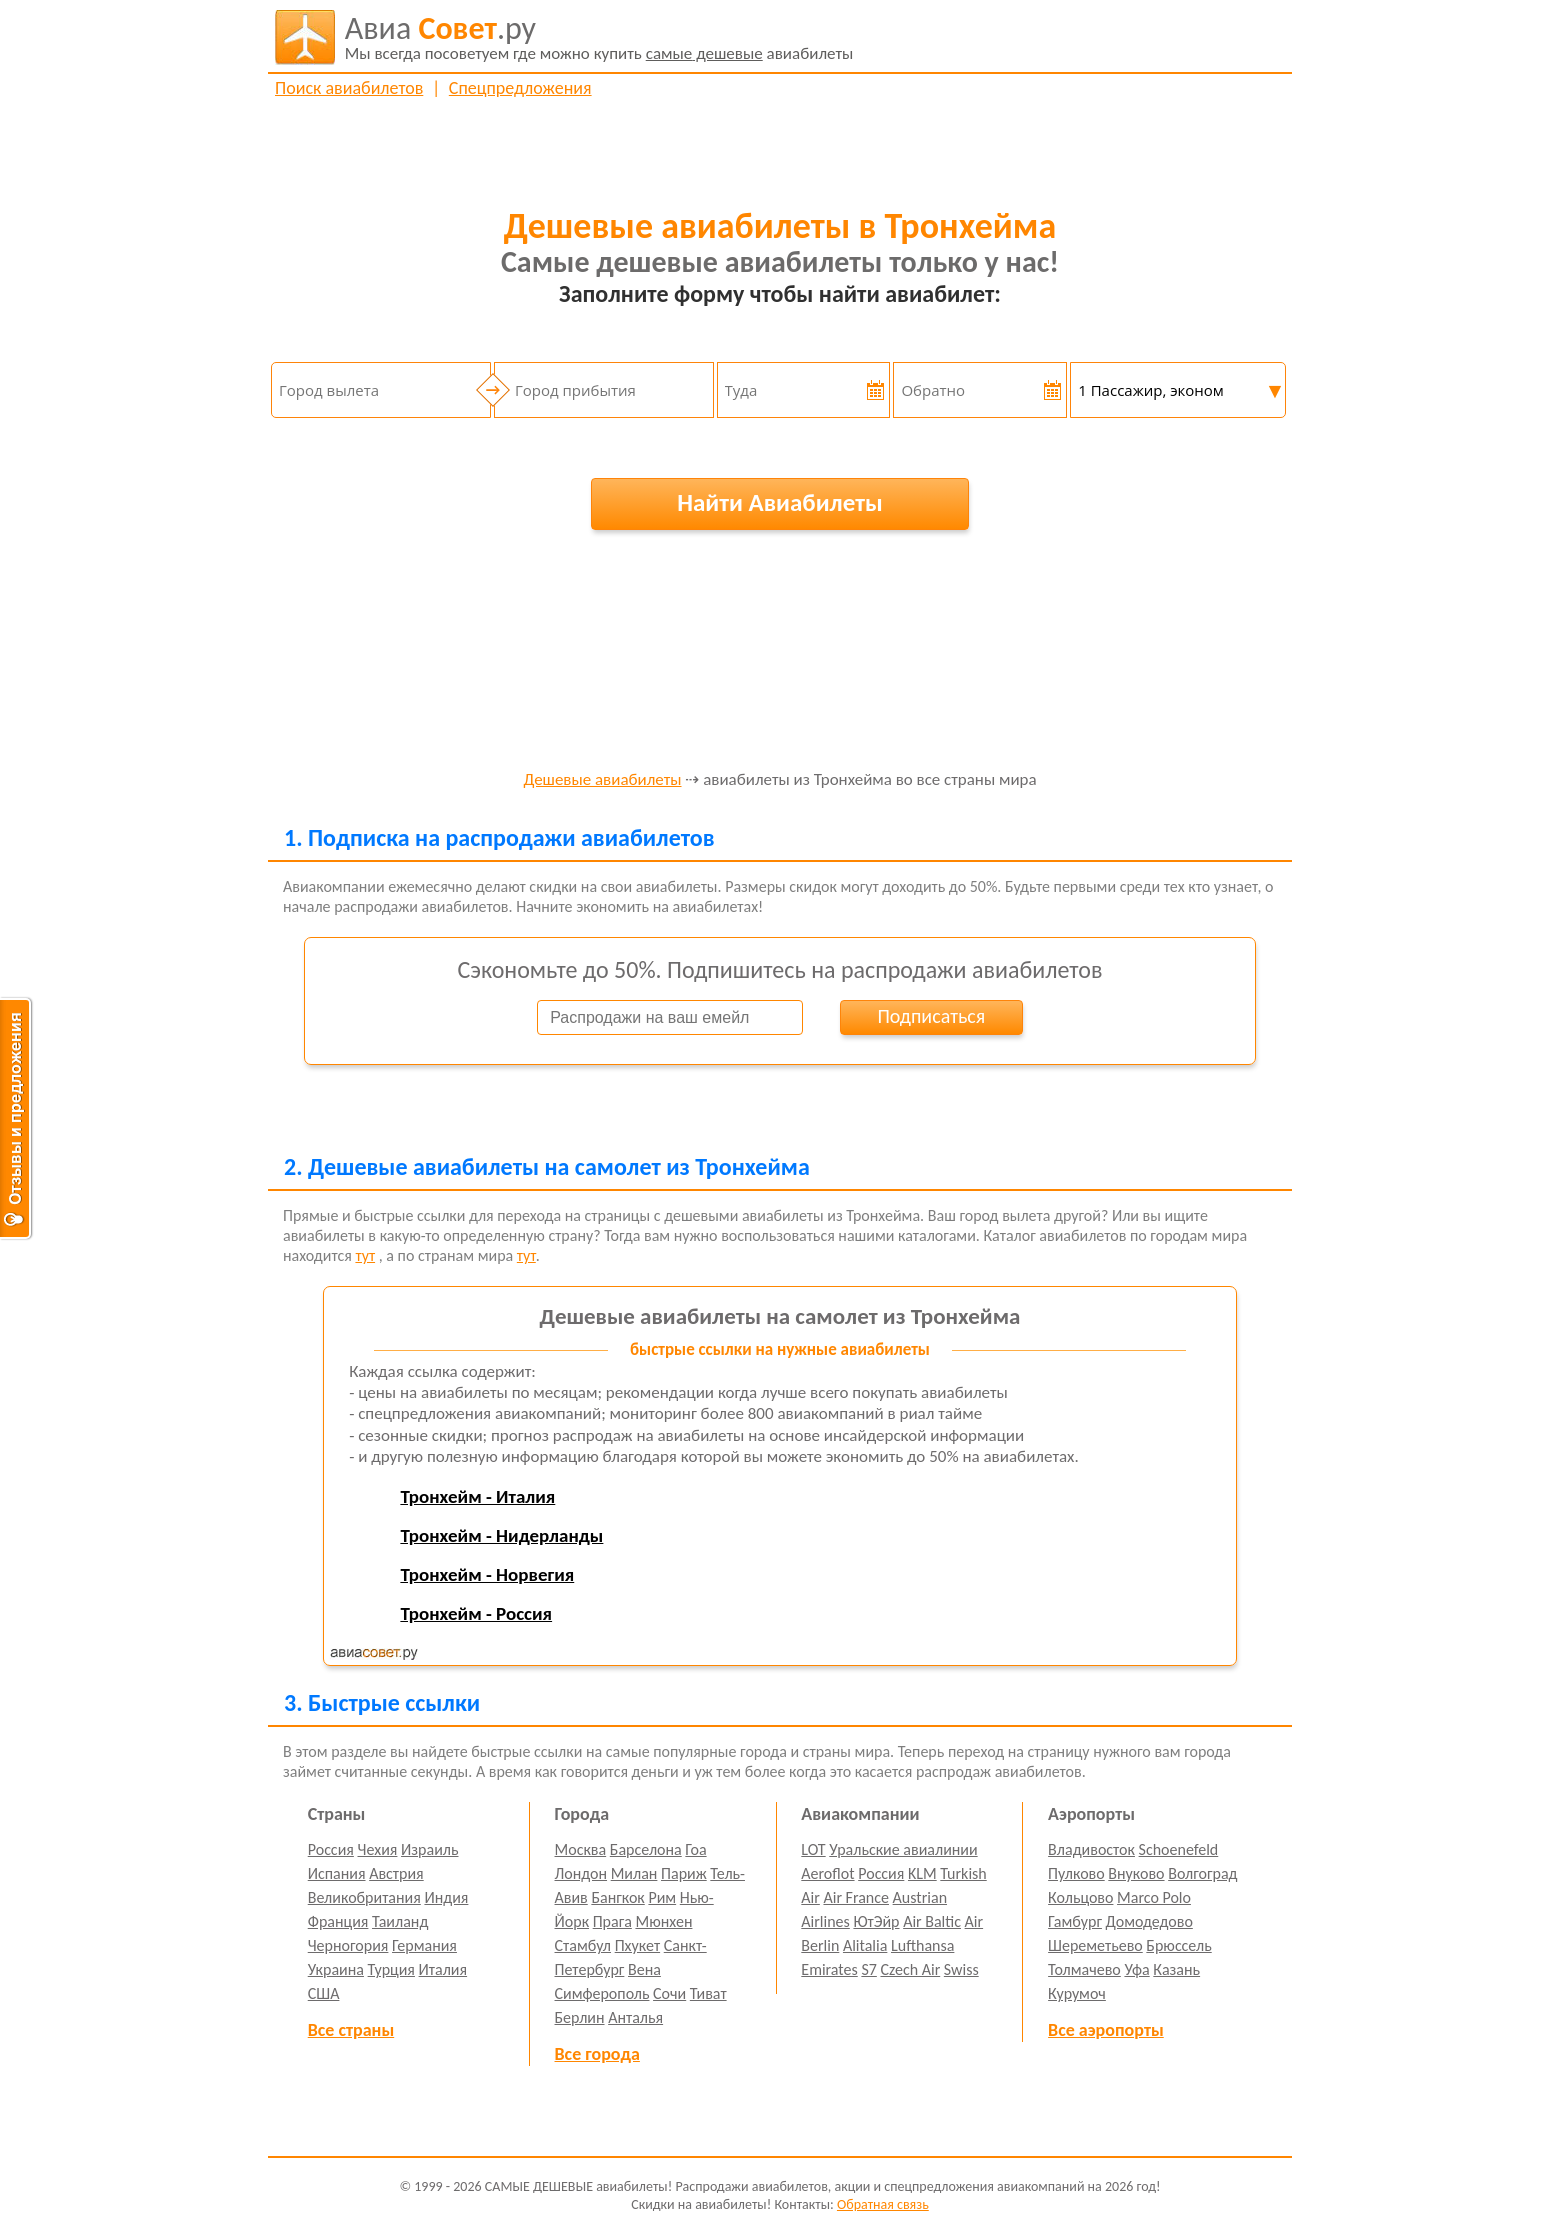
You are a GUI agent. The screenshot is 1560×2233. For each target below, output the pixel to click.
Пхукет (637, 1945)
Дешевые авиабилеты (602, 780)
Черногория (348, 1945)
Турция (391, 1969)
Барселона (646, 1849)
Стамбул (583, 1945)
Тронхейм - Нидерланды (501, 1535)
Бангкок (617, 1897)
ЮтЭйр (876, 1921)
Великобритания (364, 1897)
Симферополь (602, 1993)
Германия (424, 1945)
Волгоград (1202, 1873)
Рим (662, 1897)
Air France (856, 1897)
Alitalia (865, 1945)
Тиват (708, 1993)
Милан (634, 1873)
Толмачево (1084, 1969)
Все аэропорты (1106, 2030)
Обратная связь (883, 2204)
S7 (868, 1969)
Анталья (635, 2017)
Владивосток (1091, 1849)
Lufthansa (922, 1945)
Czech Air (910, 1969)
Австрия (396, 1873)
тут (365, 1255)
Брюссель (1178, 1945)
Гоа (695, 1849)
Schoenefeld (1179, 1849)
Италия (443, 1969)
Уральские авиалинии (903, 1849)
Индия (446, 1897)
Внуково (1136, 1873)
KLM (922, 1873)
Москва (581, 1849)
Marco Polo (1154, 1897)
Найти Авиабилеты (780, 502)
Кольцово (1080, 1897)
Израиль (429, 1849)
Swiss (961, 1969)
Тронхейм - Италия (477, 1496)
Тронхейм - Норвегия (487, 1574)
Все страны (351, 2030)
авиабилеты (599, 37)
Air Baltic (932, 1921)
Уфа (1136, 1969)
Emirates (829, 1969)
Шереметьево (1095, 1945)
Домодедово (1149, 1921)
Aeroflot (827, 1873)
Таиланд (400, 1921)
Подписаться (931, 1016)
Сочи (669, 1993)
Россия (331, 1849)
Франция (338, 1921)
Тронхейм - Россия (476, 1613)
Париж (684, 1873)
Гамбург (1075, 1921)
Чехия (378, 1849)
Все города (597, 2054)
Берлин (580, 2017)
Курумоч (1077, 1993)
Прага (612, 1921)
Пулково (1076, 1873)
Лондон (581, 1873)
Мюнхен (663, 1921)
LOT (813, 1849)
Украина (336, 1969)
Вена (644, 1969)
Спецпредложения (520, 88)
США (324, 1993)
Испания (337, 1873)
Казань (1176, 1969)
